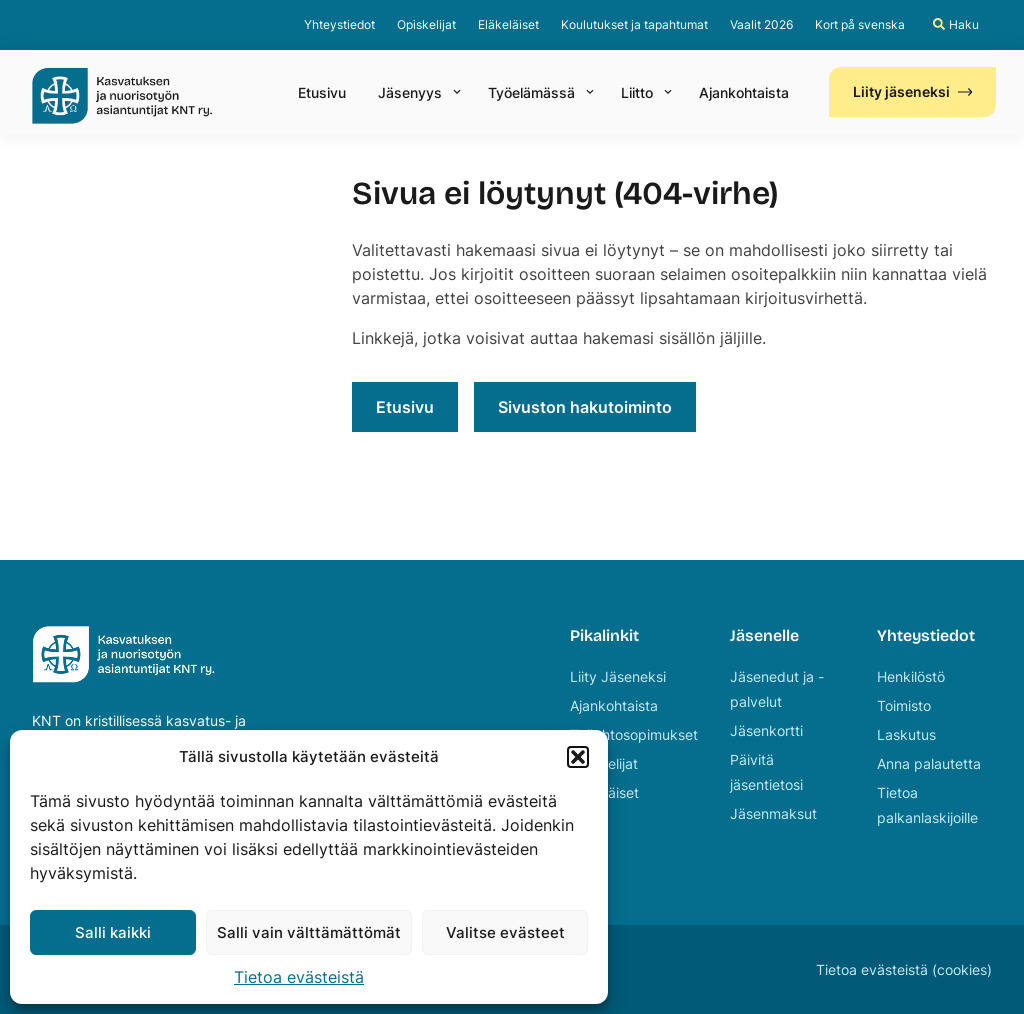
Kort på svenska (860, 24)
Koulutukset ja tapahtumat (634, 24)
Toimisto (904, 705)
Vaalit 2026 (761, 24)
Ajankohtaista (744, 92)
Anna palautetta (929, 763)
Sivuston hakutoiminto (585, 407)
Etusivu (322, 92)
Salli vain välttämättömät (309, 932)
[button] (578, 757)
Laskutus (906, 734)
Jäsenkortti (766, 730)
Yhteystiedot (339, 24)
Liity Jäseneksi (618, 676)
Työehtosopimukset (634, 734)
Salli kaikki (113, 932)
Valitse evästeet (505, 932)
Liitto (637, 92)
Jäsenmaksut (773, 813)
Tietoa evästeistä (299, 977)
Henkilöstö (911, 676)
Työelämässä (531, 92)
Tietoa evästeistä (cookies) (904, 969)
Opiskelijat (426, 24)
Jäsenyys (410, 92)
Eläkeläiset (508, 24)
